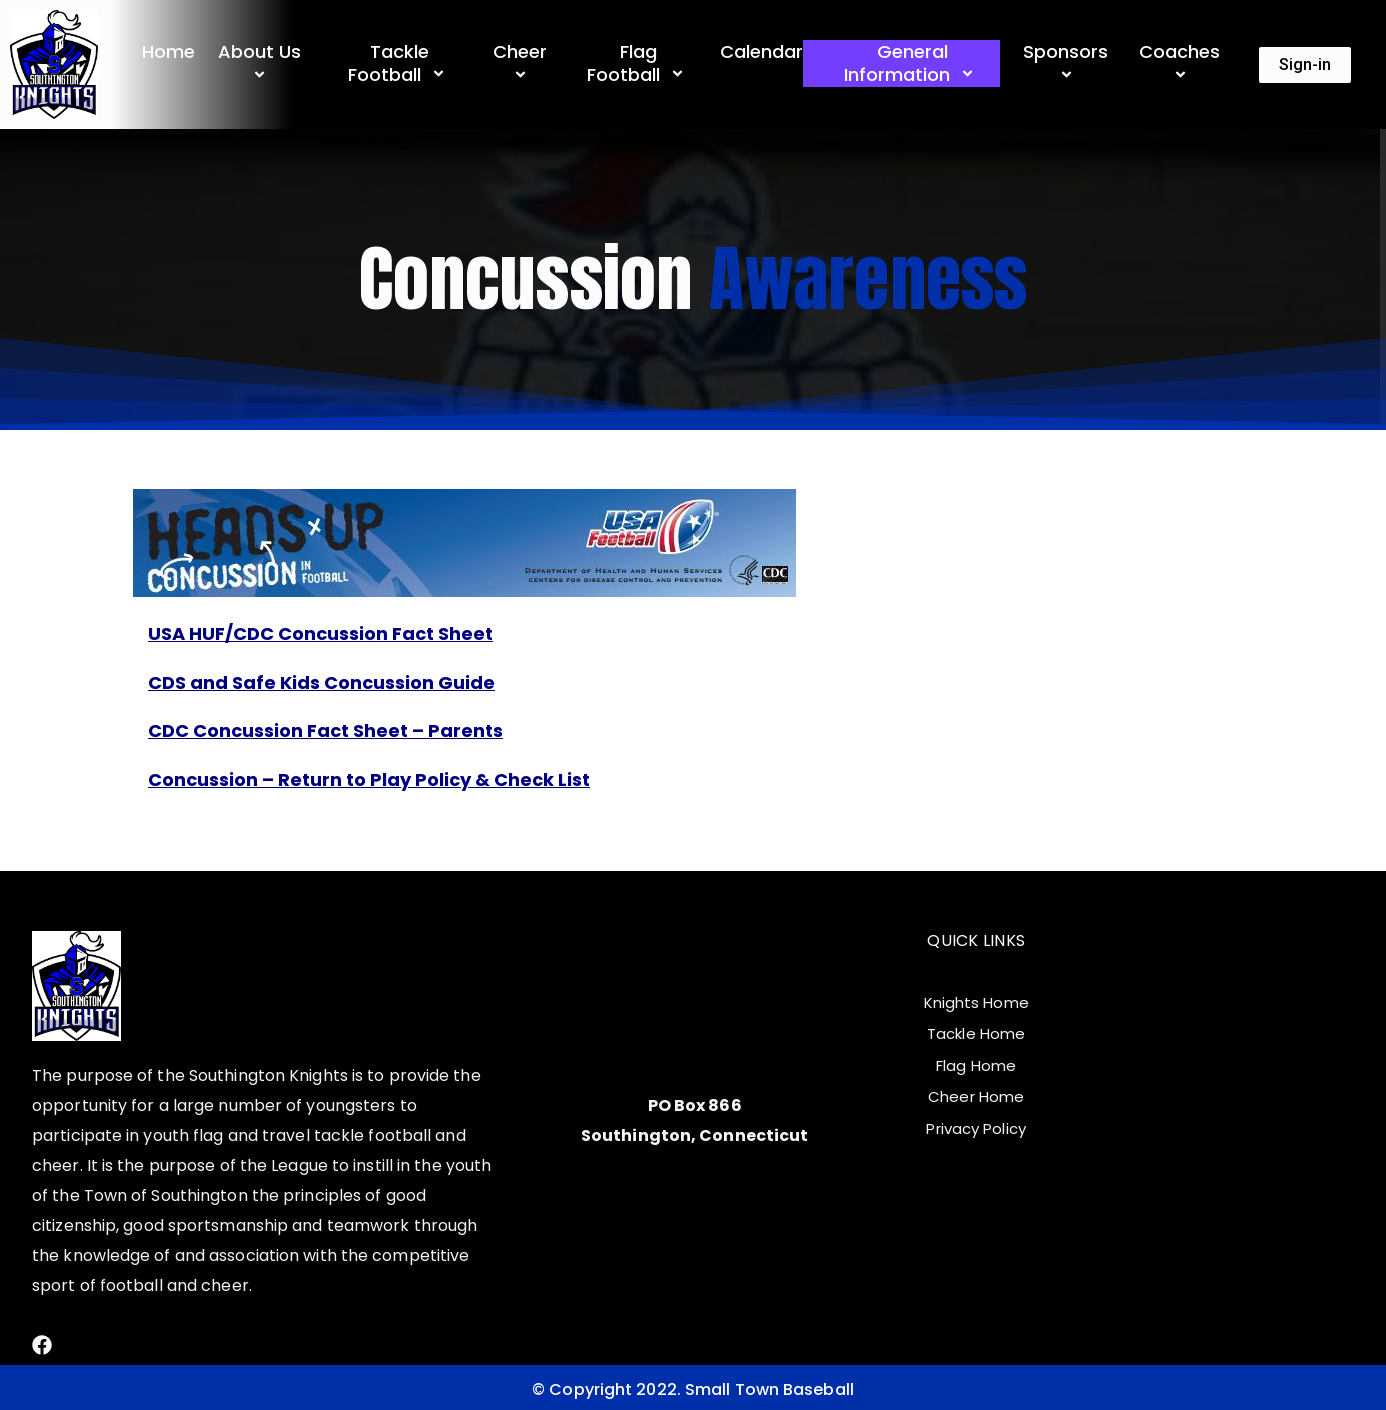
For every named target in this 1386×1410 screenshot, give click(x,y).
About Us (262, 64)
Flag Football (638, 63)
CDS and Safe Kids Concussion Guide (321, 682)
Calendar (761, 51)
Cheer (523, 64)
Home (168, 51)
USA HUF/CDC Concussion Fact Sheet (320, 633)
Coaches (1182, 64)
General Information (912, 63)
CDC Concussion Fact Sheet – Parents (325, 730)
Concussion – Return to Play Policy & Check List (369, 779)
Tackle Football (399, 63)
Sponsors (1068, 64)
